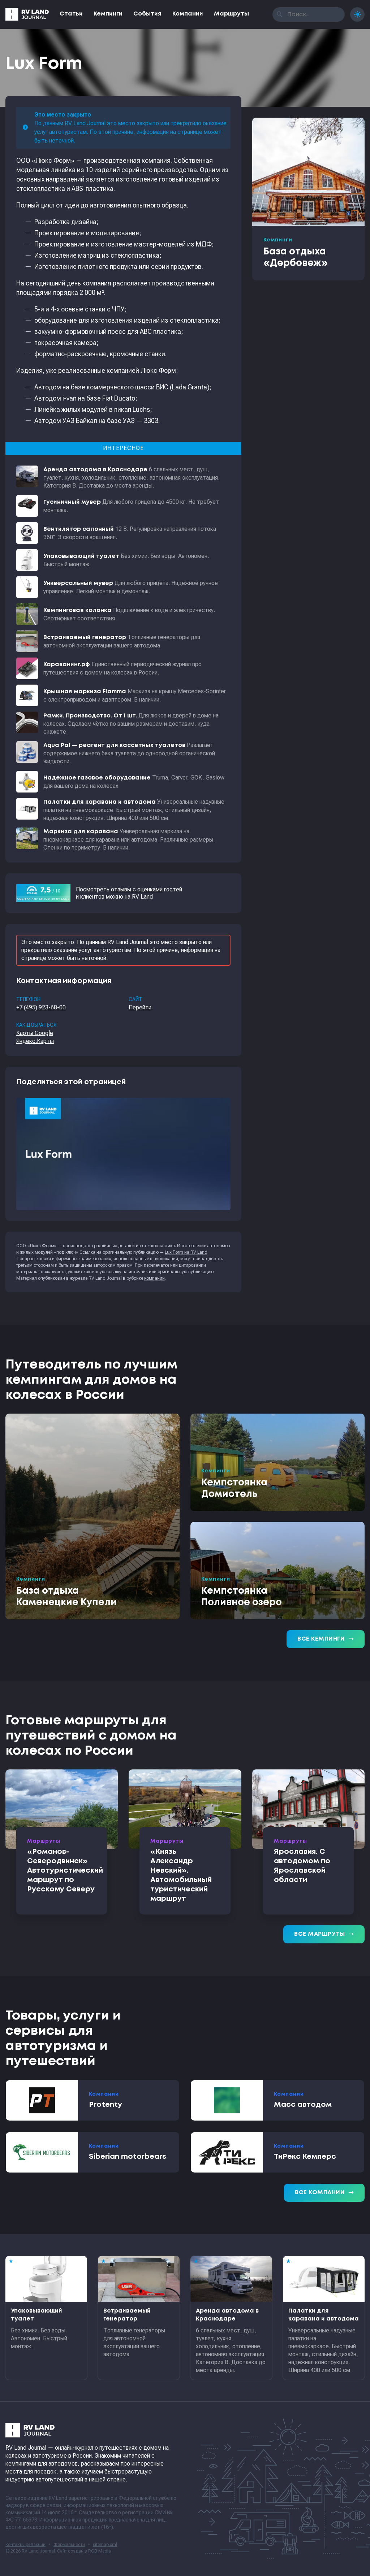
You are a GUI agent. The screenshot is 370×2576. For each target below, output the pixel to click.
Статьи (71, 14)
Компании (187, 14)
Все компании (324, 2192)
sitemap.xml (105, 2544)
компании (154, 1278)
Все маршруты (324, 1934)
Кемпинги (108, 14)
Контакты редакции (25, 2544)
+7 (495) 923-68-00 (41, 1007)
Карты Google (34, 1033)
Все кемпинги (325, 1639)
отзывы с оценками (137, 889)
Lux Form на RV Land (186, 1252)
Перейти (140, 1007)
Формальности (69, 2544)
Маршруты (231, 14)
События (147, 14)
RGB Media (99, 2551)
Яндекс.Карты (35, 1041)
